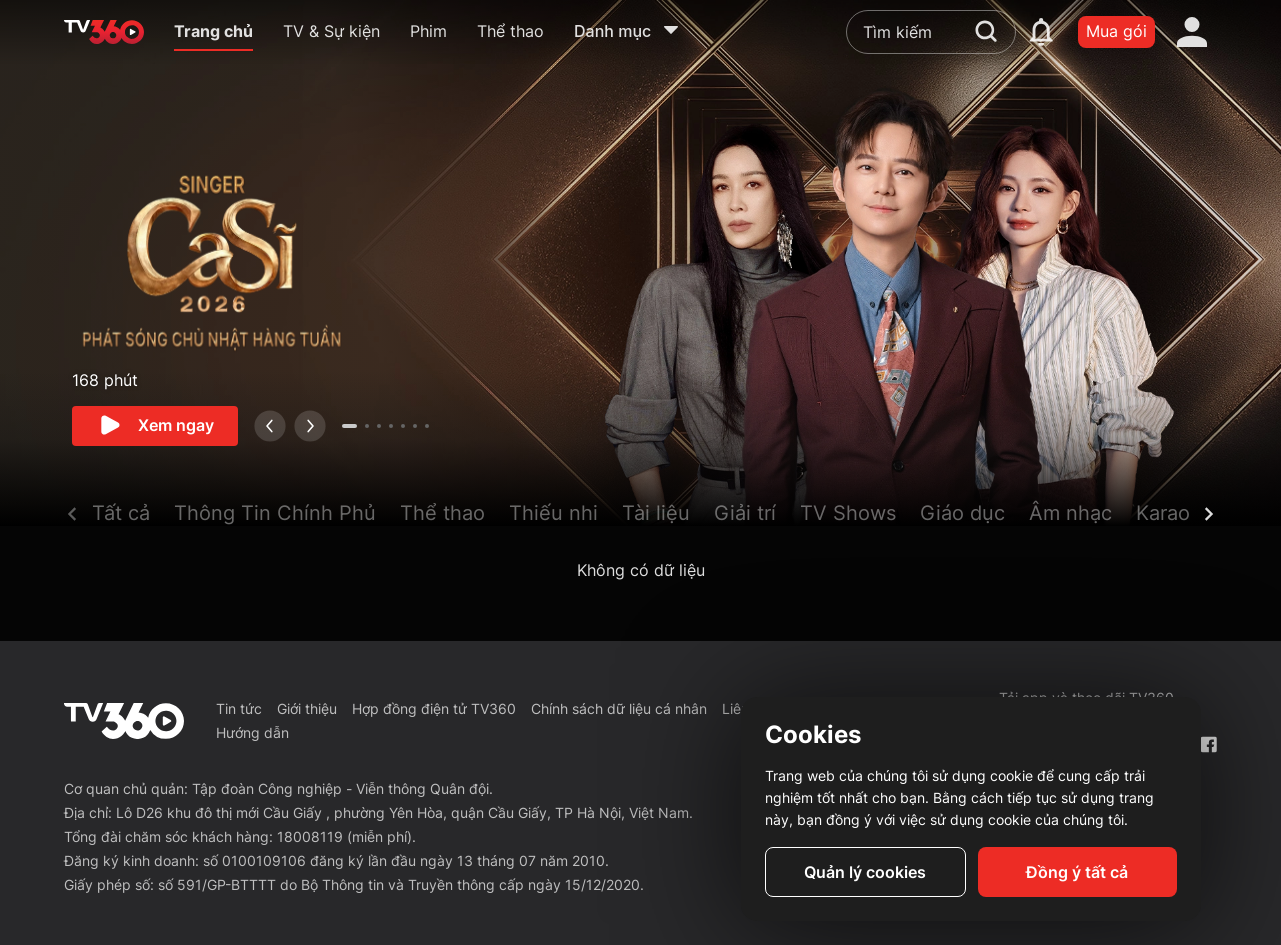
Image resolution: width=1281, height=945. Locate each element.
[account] (1192, 32)
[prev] (270, 426)
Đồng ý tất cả (1077, 872)
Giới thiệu (307, 708)
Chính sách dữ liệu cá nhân (619, 708)
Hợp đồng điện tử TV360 (434, 708)
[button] (133, 517)
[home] (104, 32)
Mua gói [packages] (1116, 31)
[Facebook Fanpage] (1208, 744)
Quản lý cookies (865, 872)
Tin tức (239, 708)
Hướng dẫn (252, 732)
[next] (310, 426)
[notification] (1041, 32)
